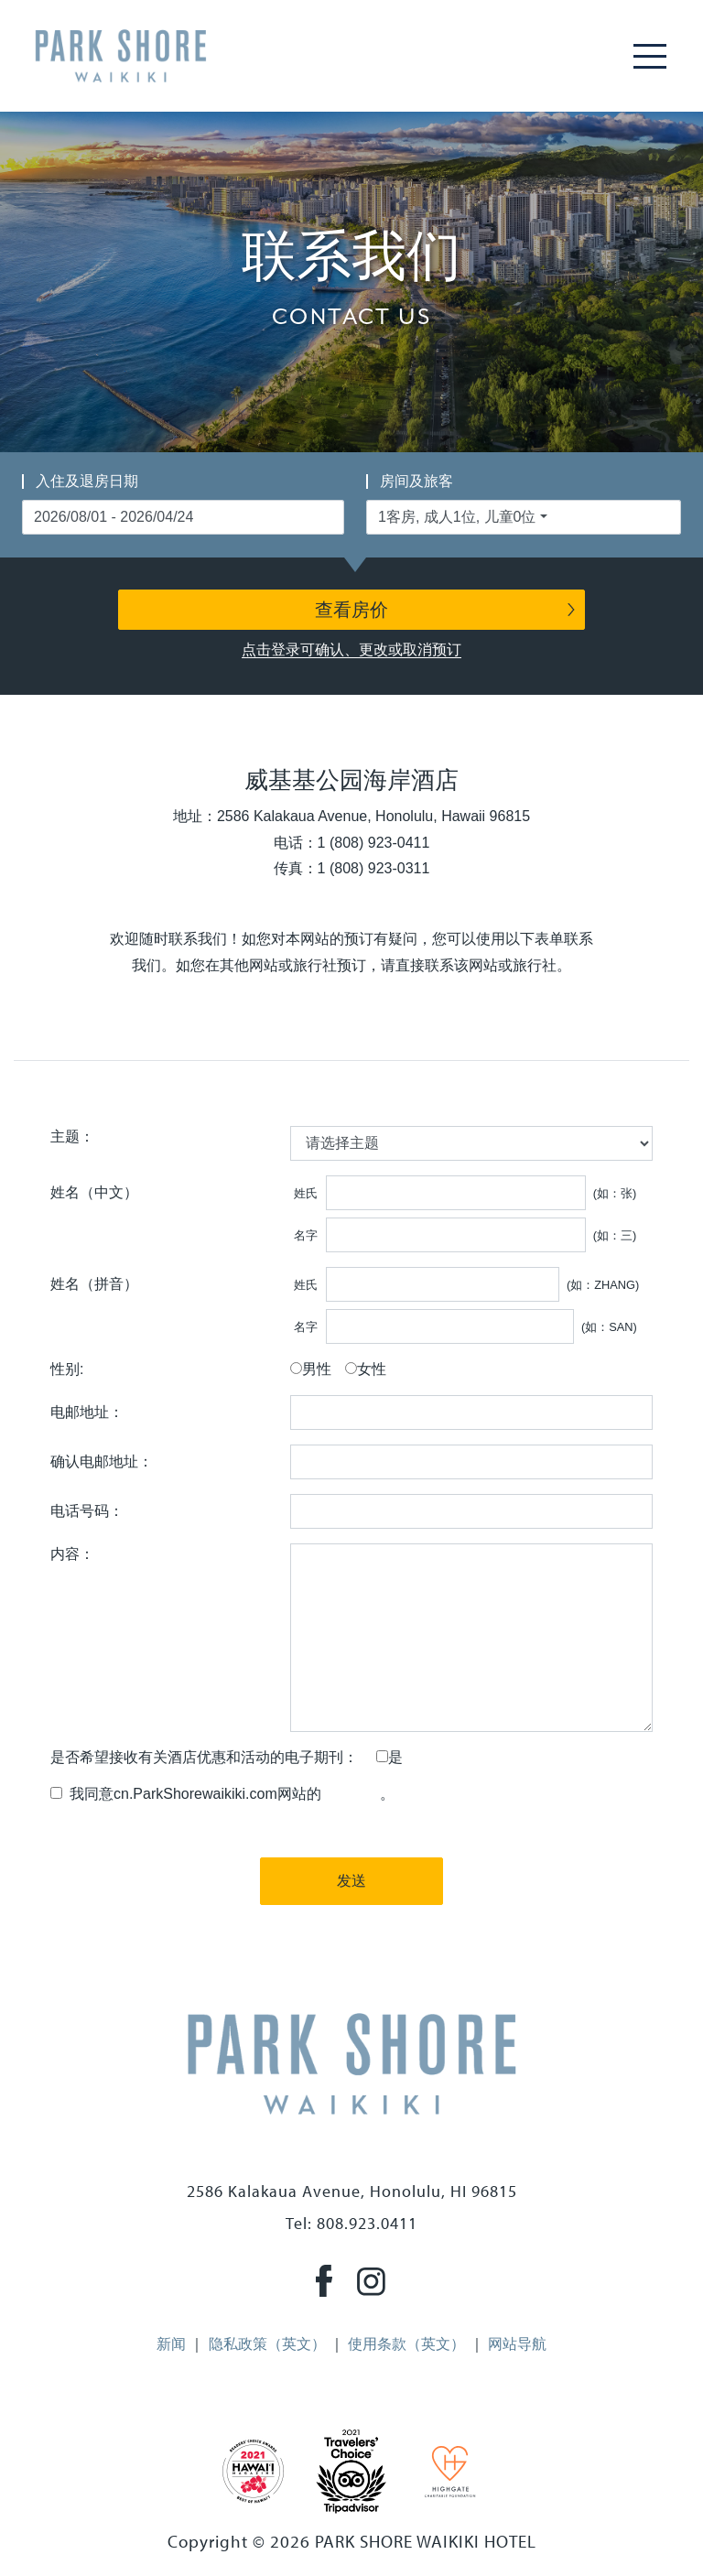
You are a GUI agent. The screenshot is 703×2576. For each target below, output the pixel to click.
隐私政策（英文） (267, 2344)
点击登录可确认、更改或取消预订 (351, 649)
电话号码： (87, 1511)
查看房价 (351, 610)
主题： (72, 1136)
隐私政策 (350, 1794)
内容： (72, 1554)
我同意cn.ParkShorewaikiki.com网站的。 (228, 1794)
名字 (306, 1235)
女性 (371, 1369)
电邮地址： (87, 1412)
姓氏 (306, 1193)
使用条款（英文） (406, 2344)
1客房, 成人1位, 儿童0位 (456, 517)
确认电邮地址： (101, 1461)
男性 (316, 1369)
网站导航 (517, 2344)
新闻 (171, 2344)
